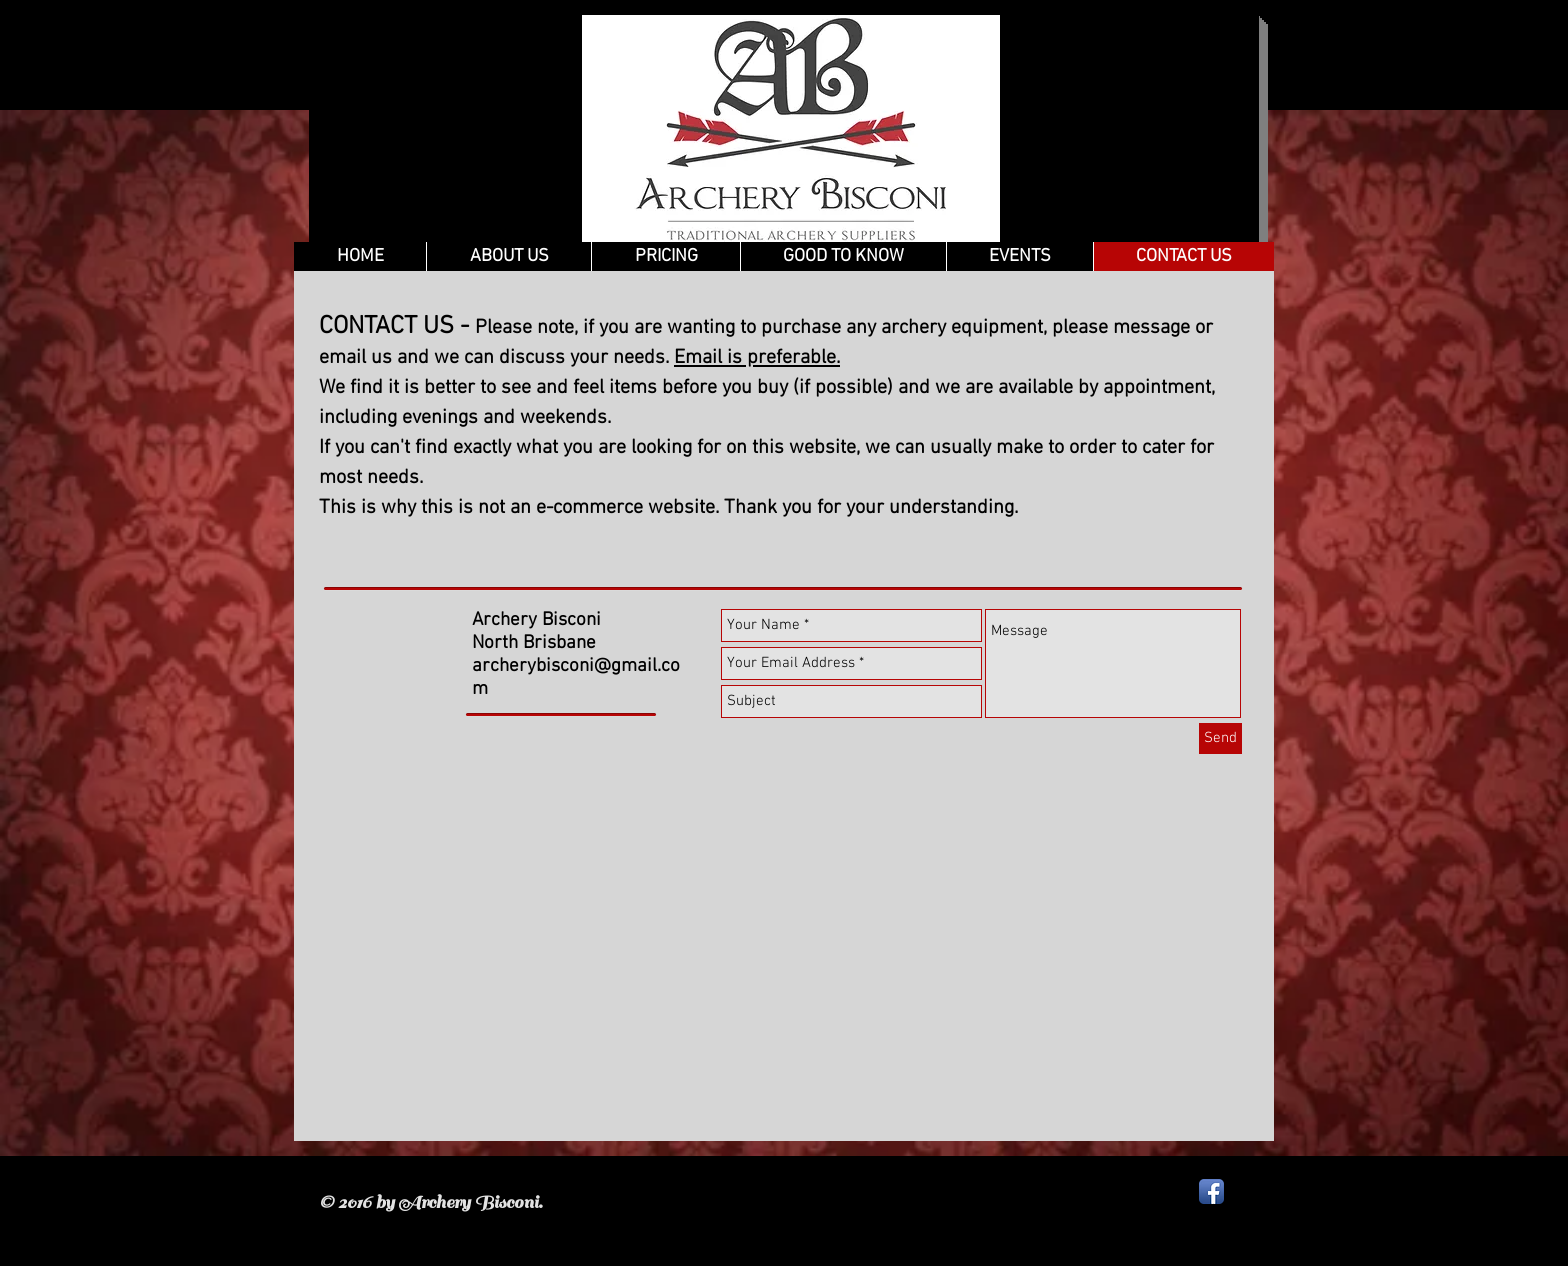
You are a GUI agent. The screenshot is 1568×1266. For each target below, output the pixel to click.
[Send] (1220, 738)
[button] (843, 256)
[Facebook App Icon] (1211, 1191)
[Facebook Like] (555, 740)
